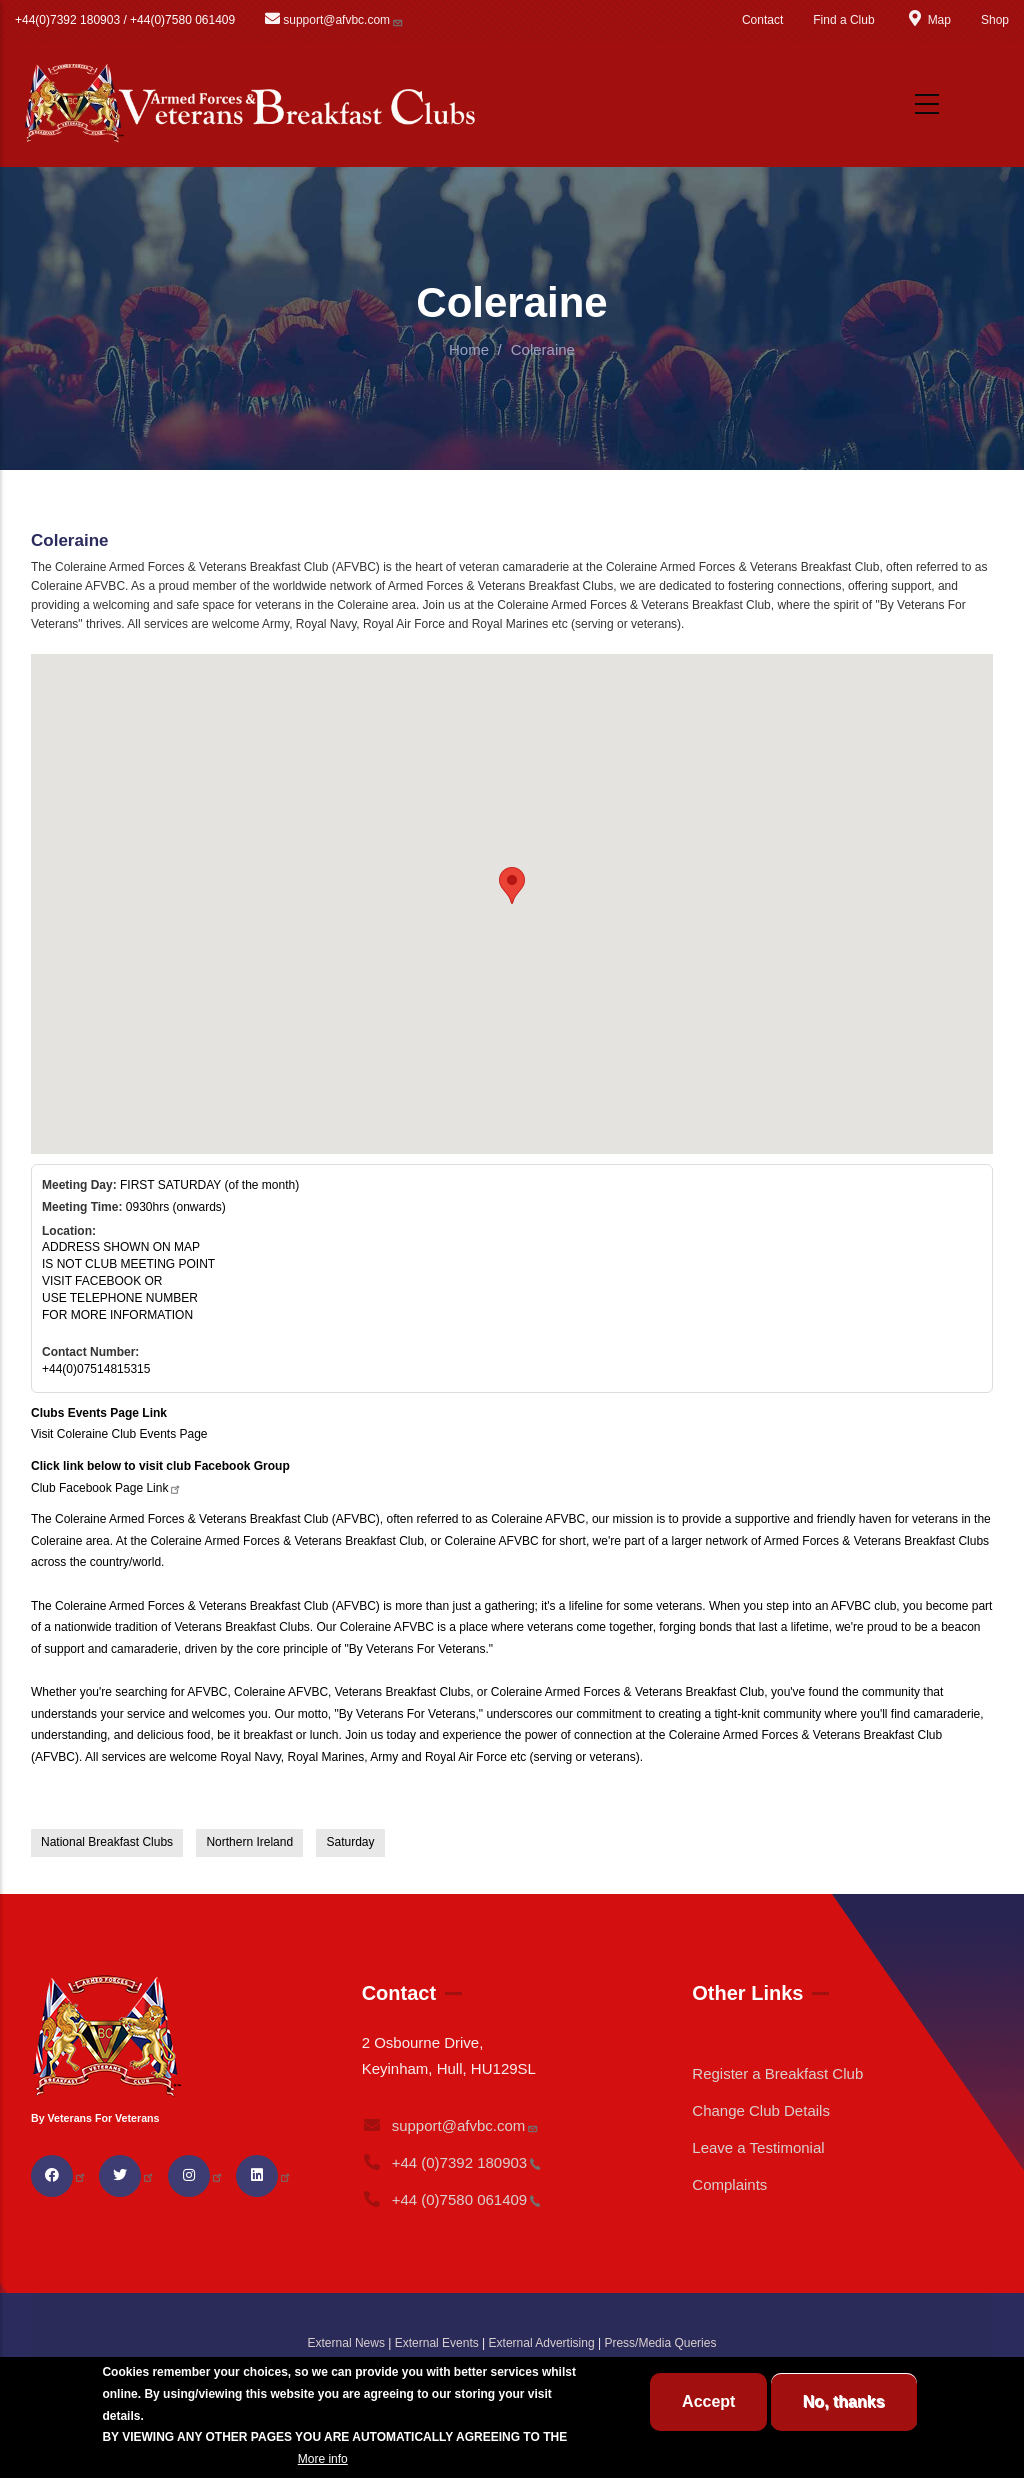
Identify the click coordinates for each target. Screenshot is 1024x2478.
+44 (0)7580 (452, 2199)
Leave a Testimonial (758, 2147)
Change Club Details (761, 2110)
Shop (995, 20)
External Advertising (542, 2343)
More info (323, 2459)
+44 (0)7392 (452, 2162)
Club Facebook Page (106, 1488)
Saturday (350, 1842)
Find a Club (843, 20)
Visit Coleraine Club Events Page (119, 1434)
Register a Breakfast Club (777, 2073)
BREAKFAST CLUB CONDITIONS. (198, 2459)
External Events (437, 2343)
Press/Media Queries (660, 2343)
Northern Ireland (249, 1842)
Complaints (729, 2184)
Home (469, 349)
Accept (708, 2401)
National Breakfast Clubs (107, 1842)
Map (928, 20)
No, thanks (844, 2401)
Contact (762, 20)
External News (346, 2343)
